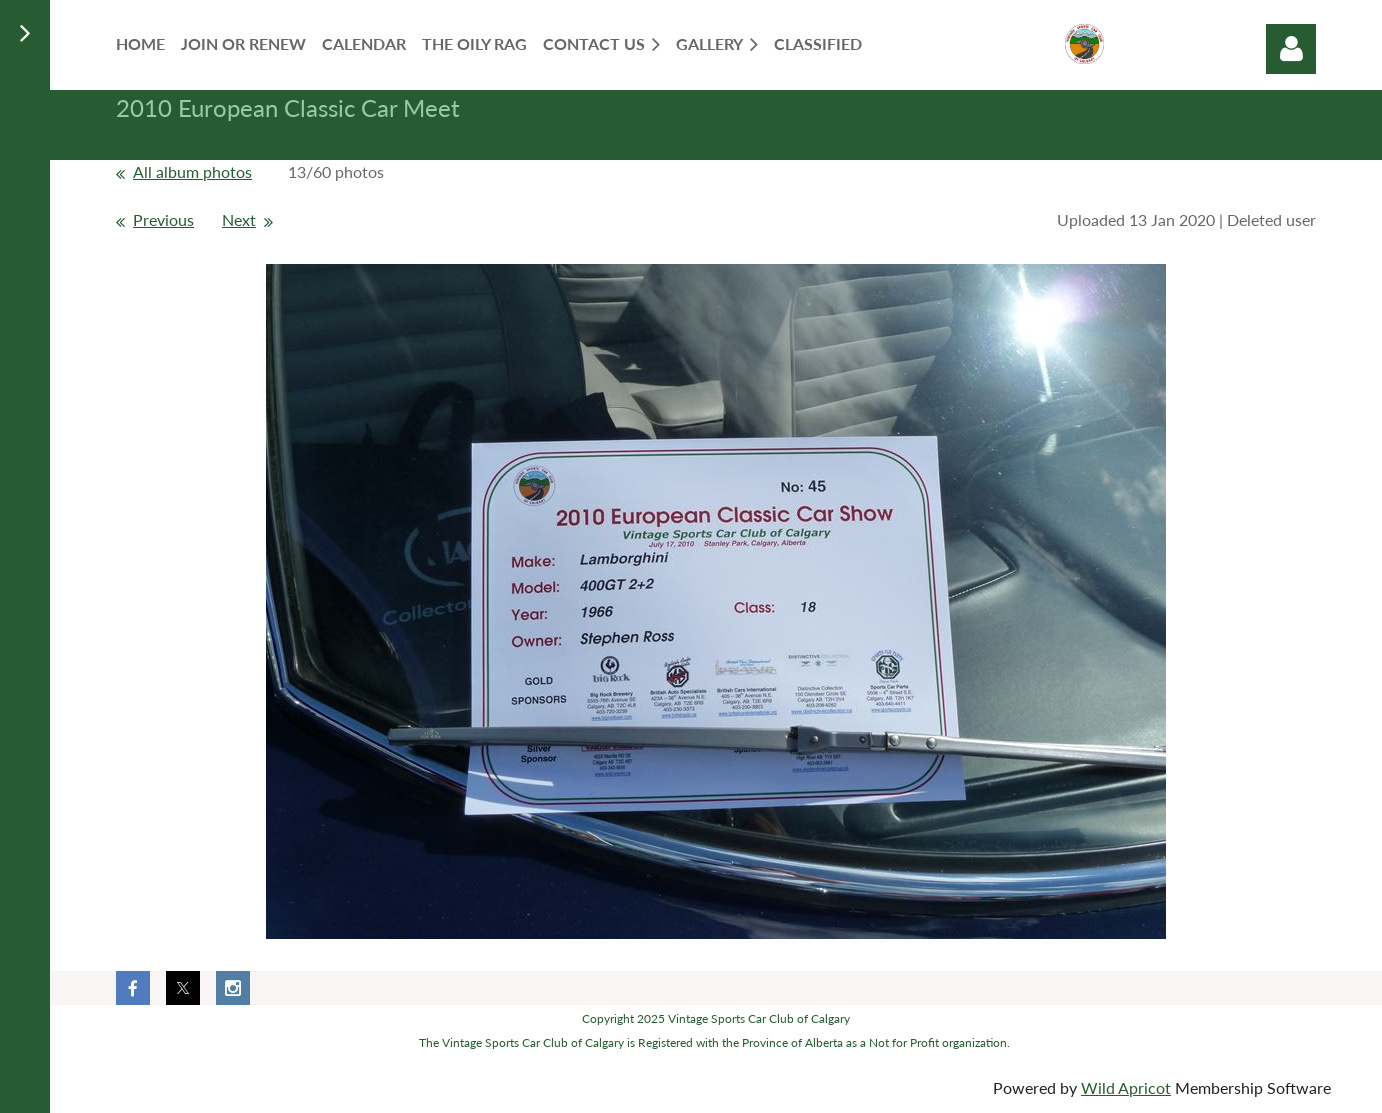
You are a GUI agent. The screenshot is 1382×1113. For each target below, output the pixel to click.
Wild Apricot (1126, 1087)
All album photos (192, 171)
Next (239, 219)
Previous (163, 219)
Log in (1291, 49)
